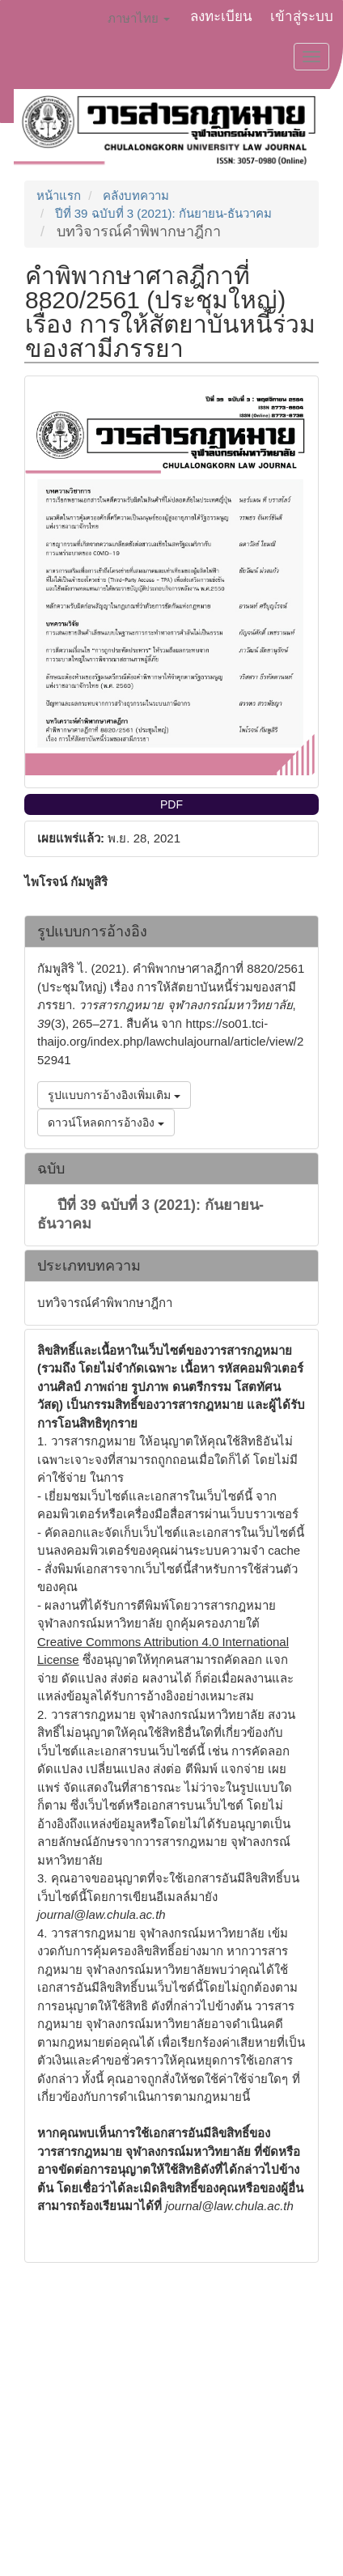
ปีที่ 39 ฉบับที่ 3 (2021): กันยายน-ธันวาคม (163, 213)
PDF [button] (171, 804)
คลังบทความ (136, 195)
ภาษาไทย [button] (139, 18)
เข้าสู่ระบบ (301, 16)
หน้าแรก (58, 195)
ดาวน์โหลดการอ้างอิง (106, 1122)
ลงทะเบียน (221, 16)
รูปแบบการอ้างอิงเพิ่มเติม (114, 1095)
